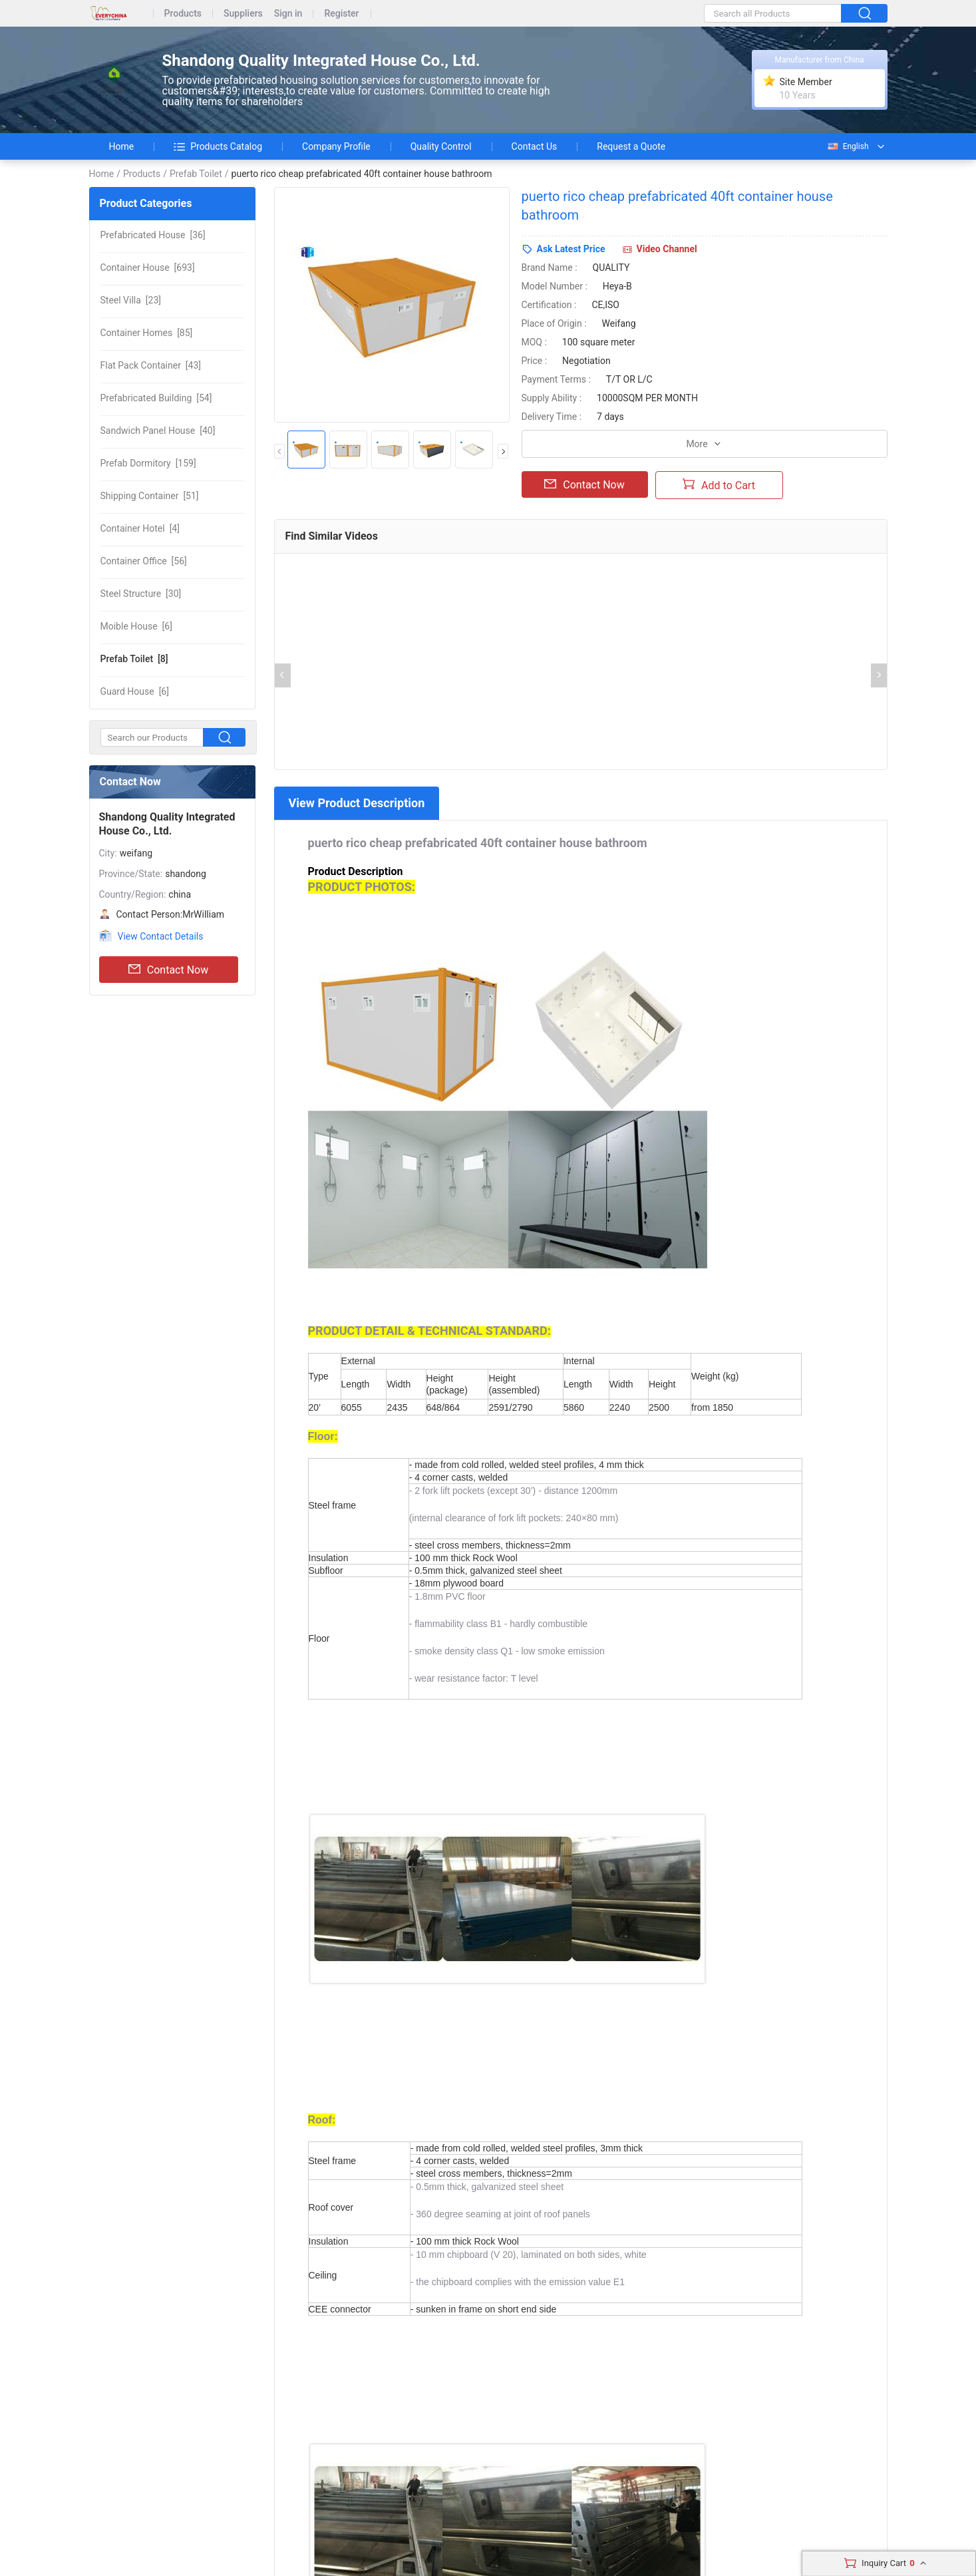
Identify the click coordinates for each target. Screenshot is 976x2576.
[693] (147, 267)
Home (121, 146)
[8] (134, 658)
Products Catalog (218, 146)
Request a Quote (631, 146)
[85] (146, 332)
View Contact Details (161, 936)
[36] (153, 235)
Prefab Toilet (196, 173)
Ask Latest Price (571, 249)
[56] (143, 561)
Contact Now (168, 969)
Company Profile (336, 146)
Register (341, 13)
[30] (141, 593)
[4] (140, 528)
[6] (136, 626)
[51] (149, 495)
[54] (156, 398)
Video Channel (667, 249)
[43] (151, 365)
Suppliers (243, 13)
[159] (148, 463)
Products (183, 13)
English (847, 146)
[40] (158, 430)
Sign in (288, 13)
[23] (130, 300)
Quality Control (441, 146)
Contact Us (535, 146)
